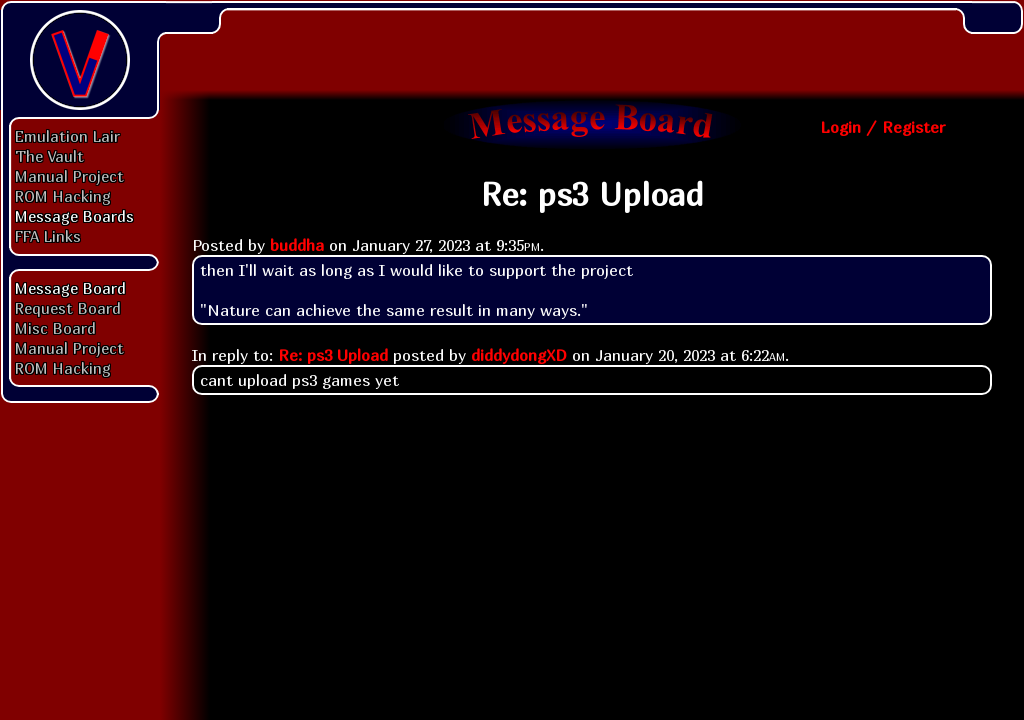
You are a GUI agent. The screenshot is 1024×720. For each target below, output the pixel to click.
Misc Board (55, 328)
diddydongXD (519, 355)
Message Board (70, 288)
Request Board (68, 308)
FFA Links (48, 236)
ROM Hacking (63, 196)
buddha (297, 245)
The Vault (49, 156)
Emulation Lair (67, 136)
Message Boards (74, 216)
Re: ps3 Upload (333, 355)
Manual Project (69, 176)
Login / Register (882, 127)
